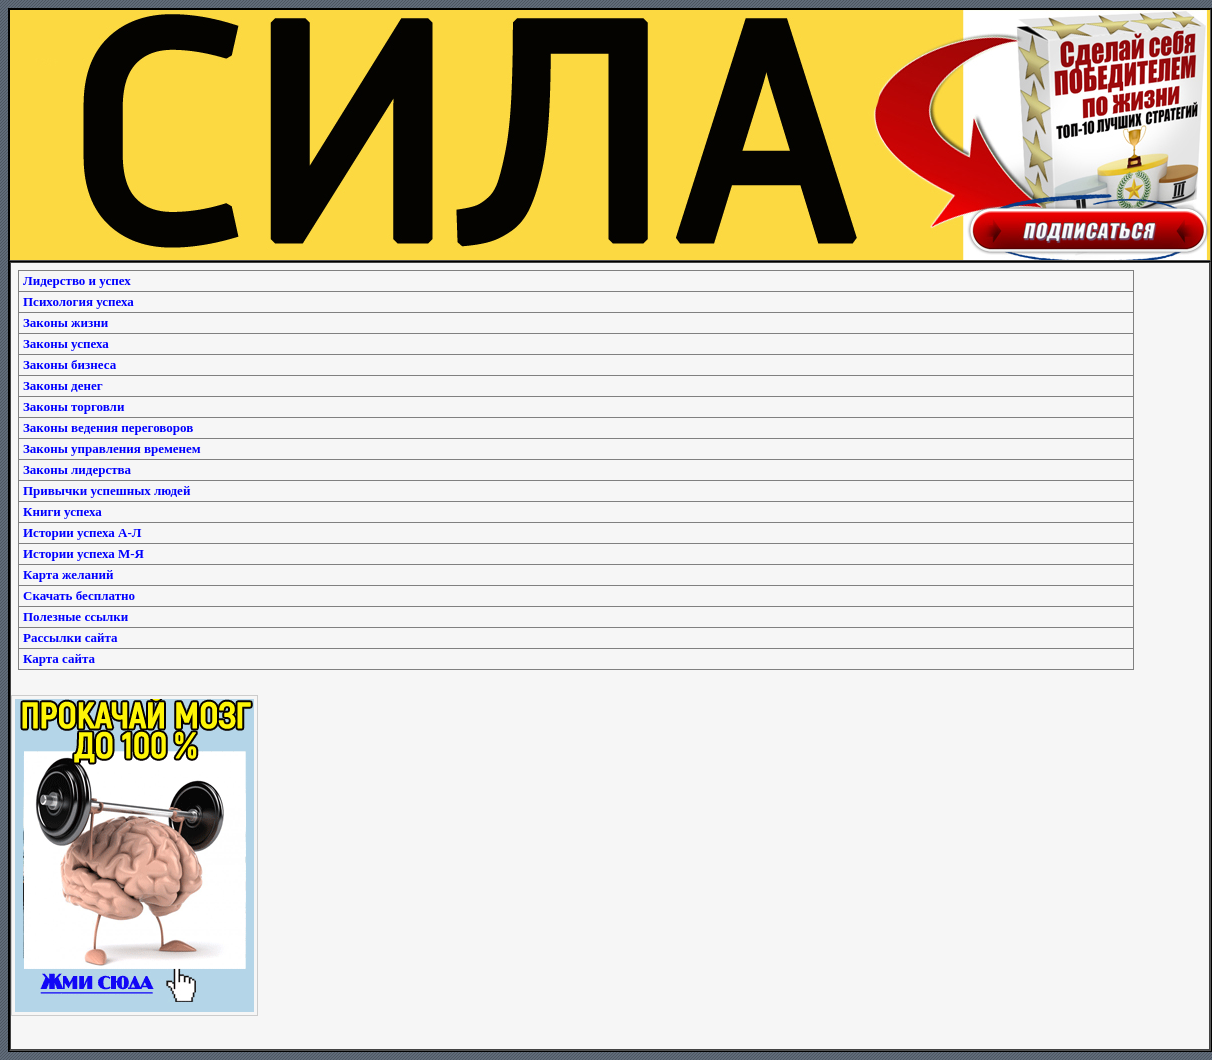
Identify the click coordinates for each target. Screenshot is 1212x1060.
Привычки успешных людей (106, 490)
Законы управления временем (112, 448)
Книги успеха (62, 511)
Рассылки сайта (70, 637)
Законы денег (63, 385)
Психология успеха (78, 301)
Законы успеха (66, 343)
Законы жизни (65, 322)
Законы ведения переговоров (108, 427)
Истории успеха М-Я (83, 553)
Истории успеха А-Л (82, 532)
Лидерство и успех (77, 280)
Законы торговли (73, 406)
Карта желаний (68, 574)
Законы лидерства (77, 469)
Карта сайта (59, 658)
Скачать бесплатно (79, 595)
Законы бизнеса (69, 364)
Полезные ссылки (75, 616)
